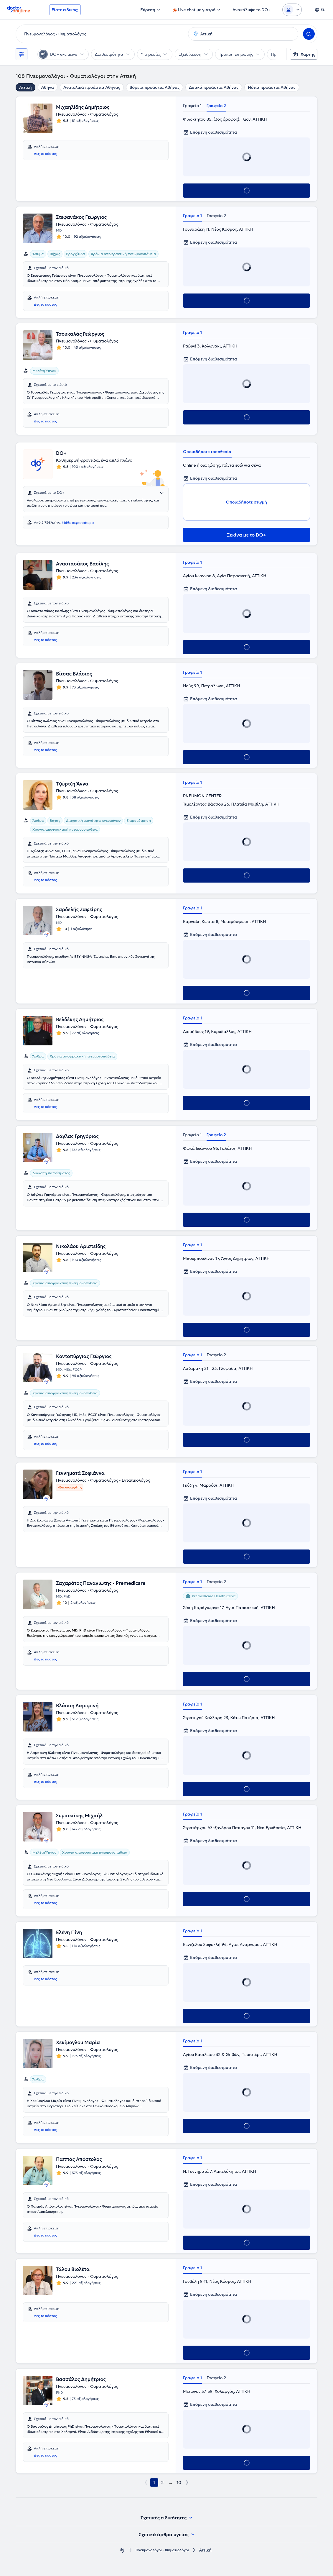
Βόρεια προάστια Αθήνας (155, 87)
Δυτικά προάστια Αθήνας (213, 87)
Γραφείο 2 (216, 105)
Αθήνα (47, 87)
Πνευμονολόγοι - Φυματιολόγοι (162, 2550)
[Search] (309, 34)
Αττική (25, 87)
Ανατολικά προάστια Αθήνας (91, 87)
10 (179, 2482)
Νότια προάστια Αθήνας (271, 87)
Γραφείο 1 (192, 105)
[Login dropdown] (292, 10)
